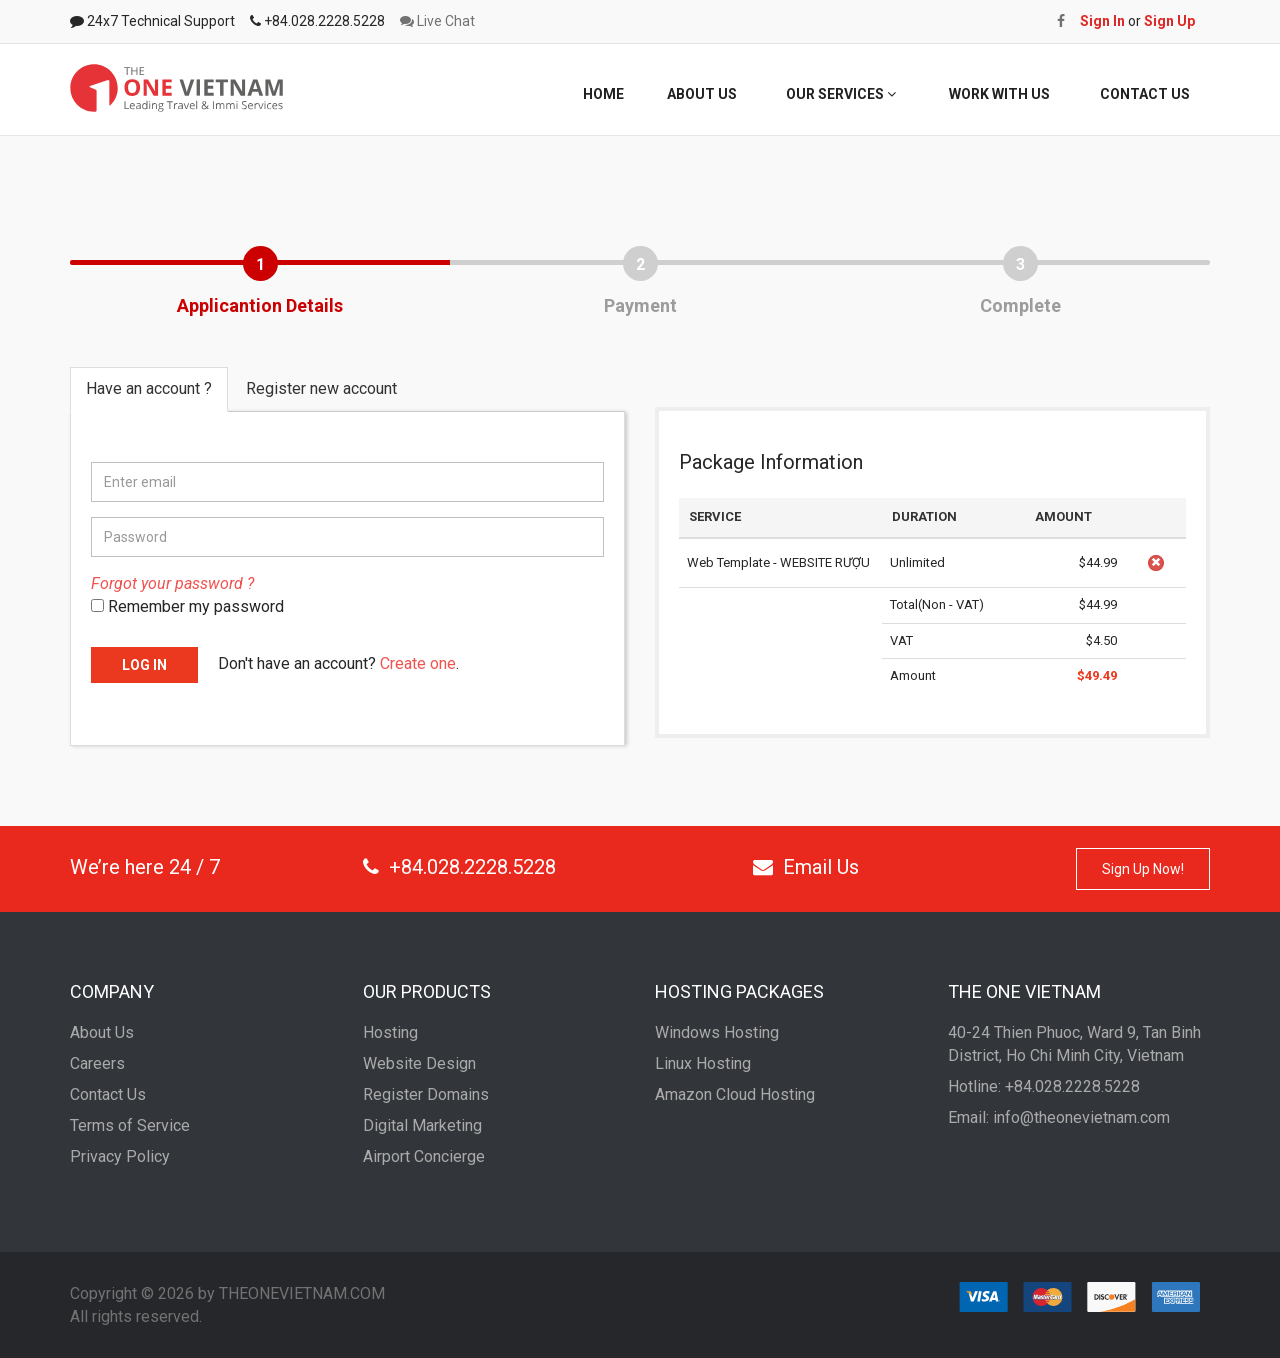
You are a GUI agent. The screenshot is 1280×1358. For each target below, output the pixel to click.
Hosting (390, 1032)
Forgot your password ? (172, 583)
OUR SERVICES (841, 94)
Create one (418, 663)
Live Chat (437, 21)
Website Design (419, 1063)
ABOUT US (702, 94)
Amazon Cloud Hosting (735, 1094)
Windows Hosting (717, 1032)
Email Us (806, 867)
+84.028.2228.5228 (459, 867)
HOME (603, 94)
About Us (102, 1032)
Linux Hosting (703, 1063)
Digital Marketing (422, 1125)
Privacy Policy (120, 1156)
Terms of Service (130, 1125)
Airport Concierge (424, 1156)
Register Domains (426, 1094)
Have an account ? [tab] (149, 388)
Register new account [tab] (321, 388)
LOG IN (144, 665)
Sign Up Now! (1143, 869)
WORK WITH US (999, 94)
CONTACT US (1145, 94)
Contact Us (108, 1094)
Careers (97, 1063)
